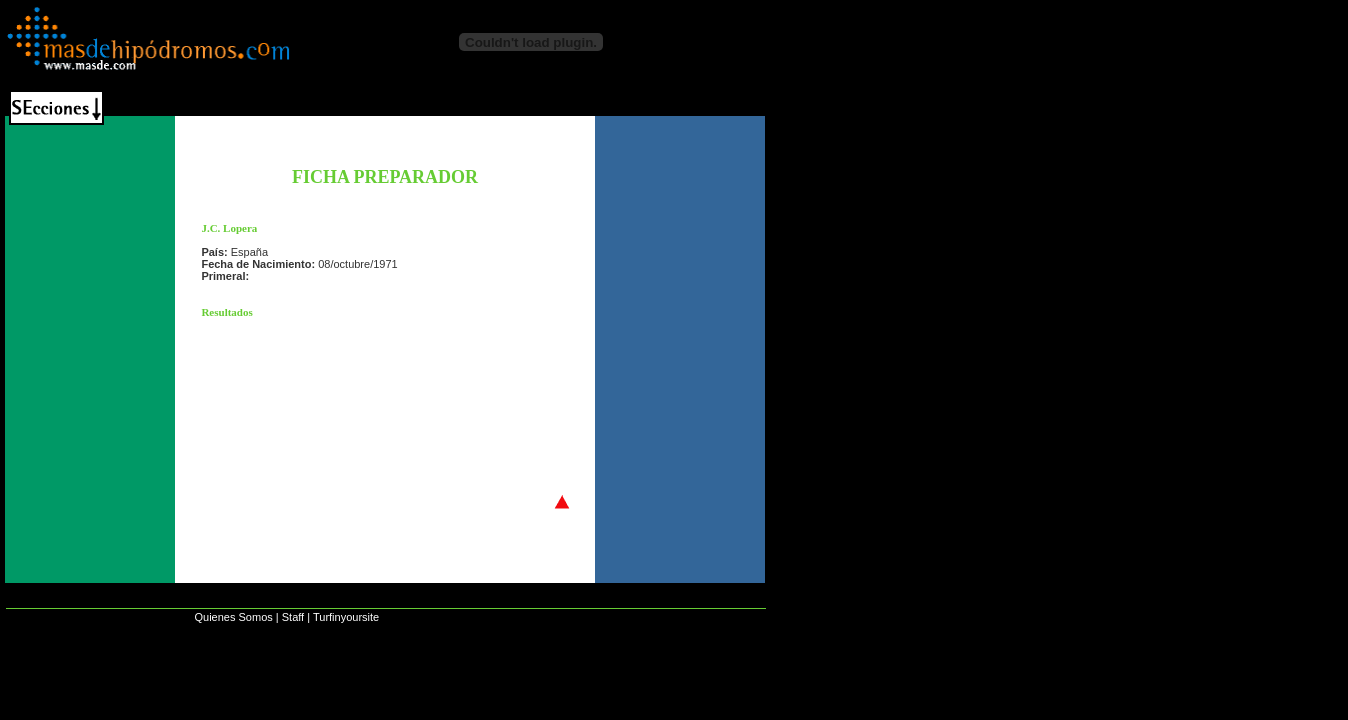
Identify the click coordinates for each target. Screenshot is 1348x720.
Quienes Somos (233, 617)
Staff (293, 617)
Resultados (226, 312)
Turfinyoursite (346, 617)
